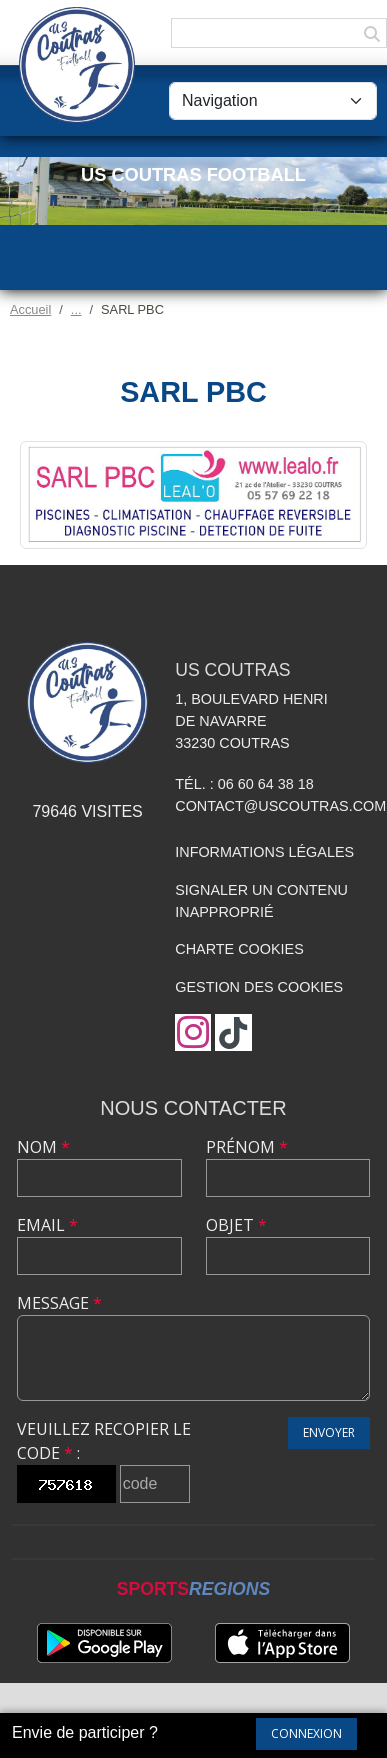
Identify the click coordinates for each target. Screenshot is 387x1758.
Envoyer (329, 1432)
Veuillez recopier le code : (104, 1441)
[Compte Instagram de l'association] (193, 1032)
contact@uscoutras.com (280, 806)
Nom (43, 1147)
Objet (236, 1225)
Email (47, 1225)
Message (59, 1303)
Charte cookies (239, 949)
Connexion (306, 1733)
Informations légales (264, 852)
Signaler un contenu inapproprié (261, 901)
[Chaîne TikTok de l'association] (233, 1032)
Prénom (247, 1147)
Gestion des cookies (259, 987)
